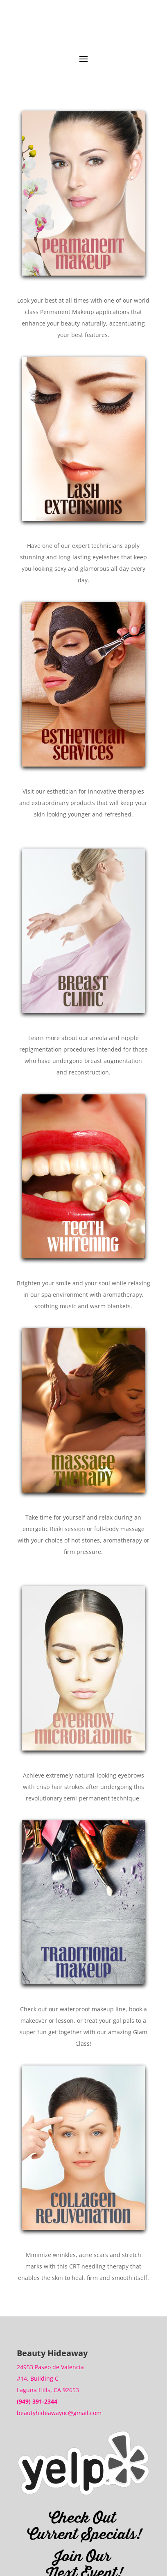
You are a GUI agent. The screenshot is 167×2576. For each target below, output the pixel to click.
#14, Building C (38, 2378)
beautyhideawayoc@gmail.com (59, 2413)
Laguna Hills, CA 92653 (48, 2390)
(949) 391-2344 (37, 2401)
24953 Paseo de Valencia (50, 2367)
